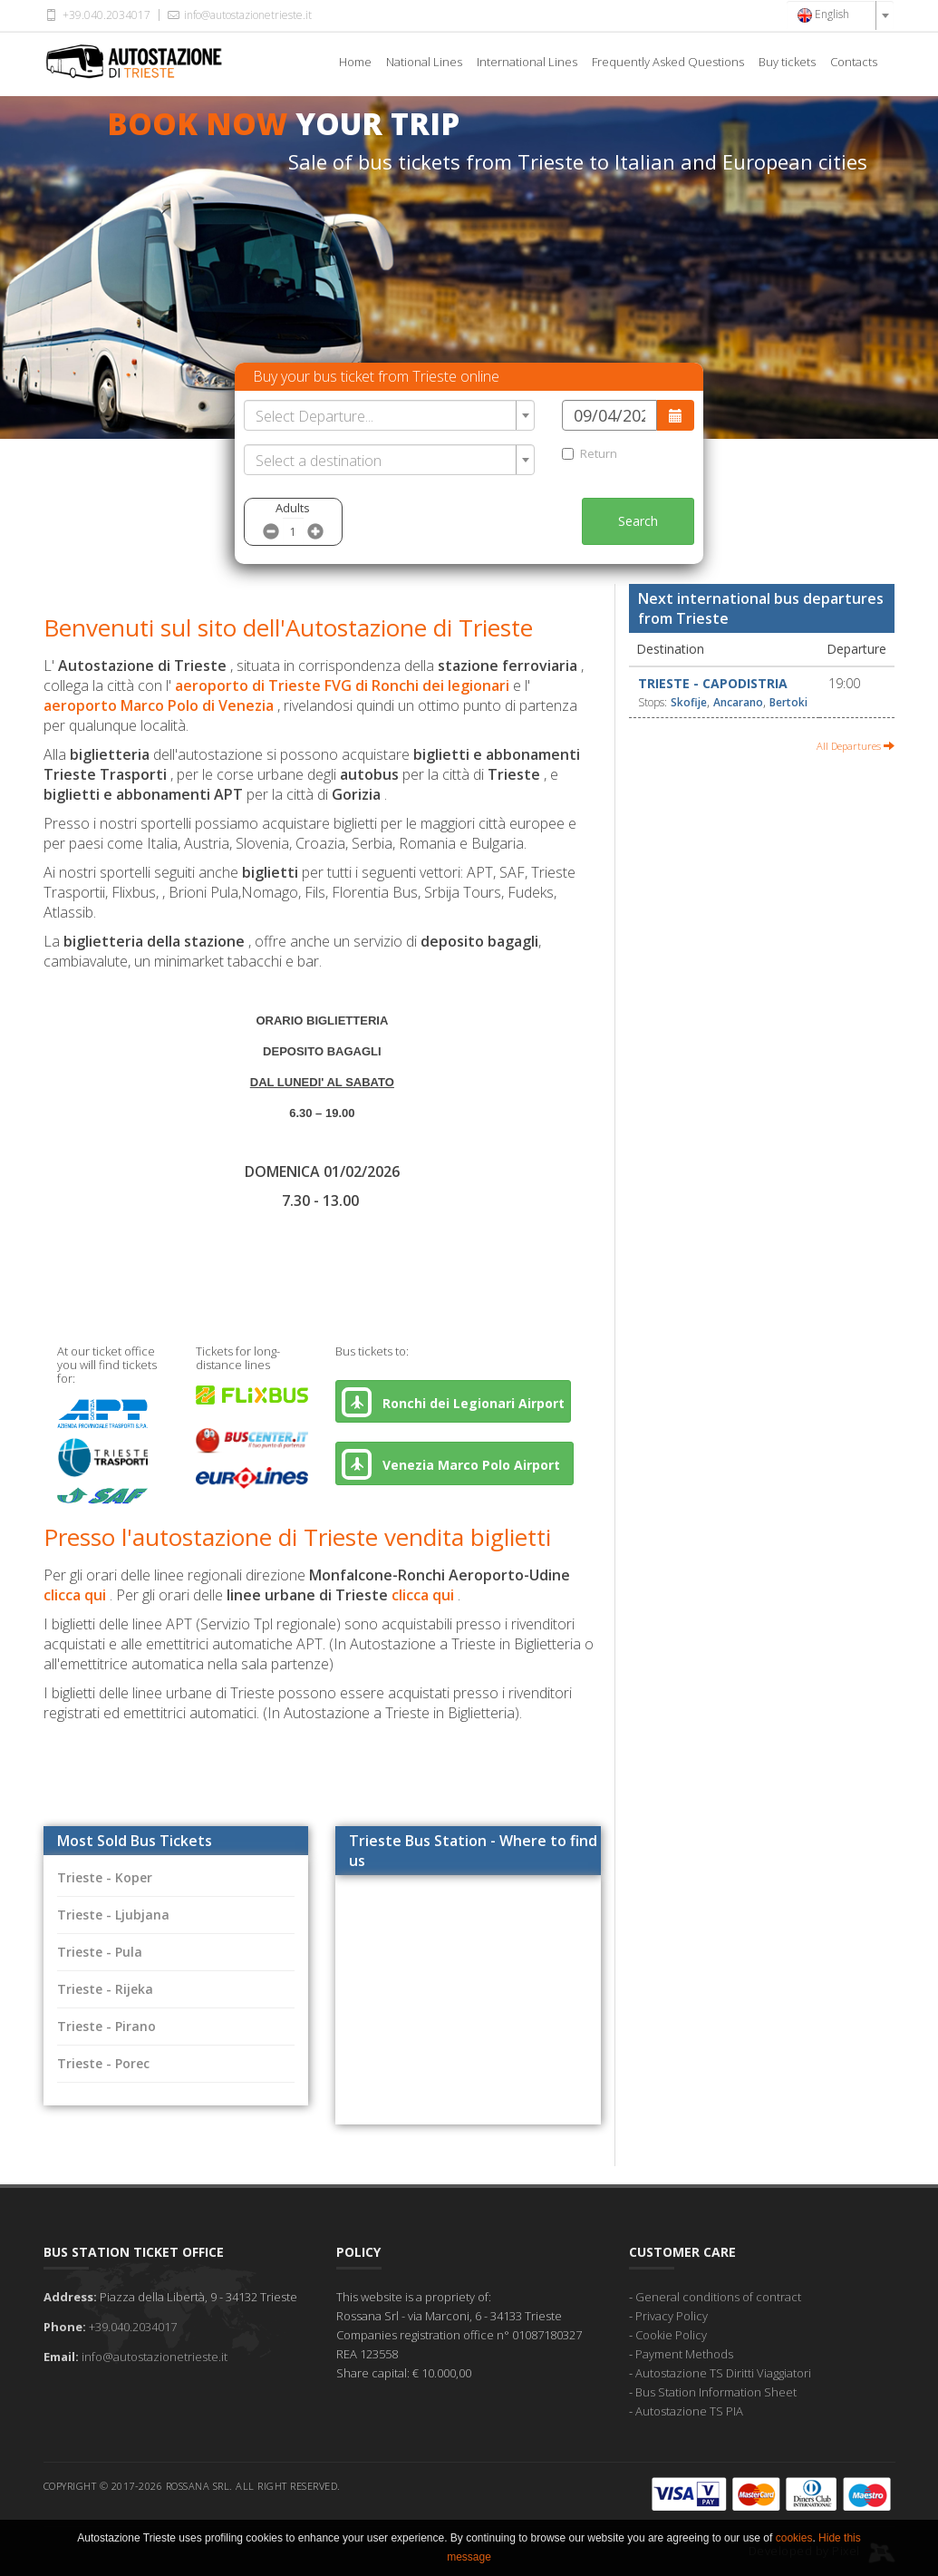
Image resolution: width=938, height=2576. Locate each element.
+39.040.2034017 (97, 15)
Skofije (689, 702)
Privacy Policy (671, 2316)
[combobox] (840, 15)
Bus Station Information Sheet (716, 2392)
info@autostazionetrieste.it (238, 15)
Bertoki (788, 702)
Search (638, 521)
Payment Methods (684, 2354)
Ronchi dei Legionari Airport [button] (453, 1402)
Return (589, 453)
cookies (794, 2538)
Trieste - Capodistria (713, 683)
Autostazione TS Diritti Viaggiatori (723, 2373)
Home (355, 61)
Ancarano (738, 702)
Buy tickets (787, 61)
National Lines (424, 61)
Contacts (853, 61)
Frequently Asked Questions (668, 61)
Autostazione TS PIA (689, 2411)
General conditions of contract (718, 2297)
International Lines (527, 61)
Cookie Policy (671, 2335)
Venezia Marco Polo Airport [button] (454, 1464)
